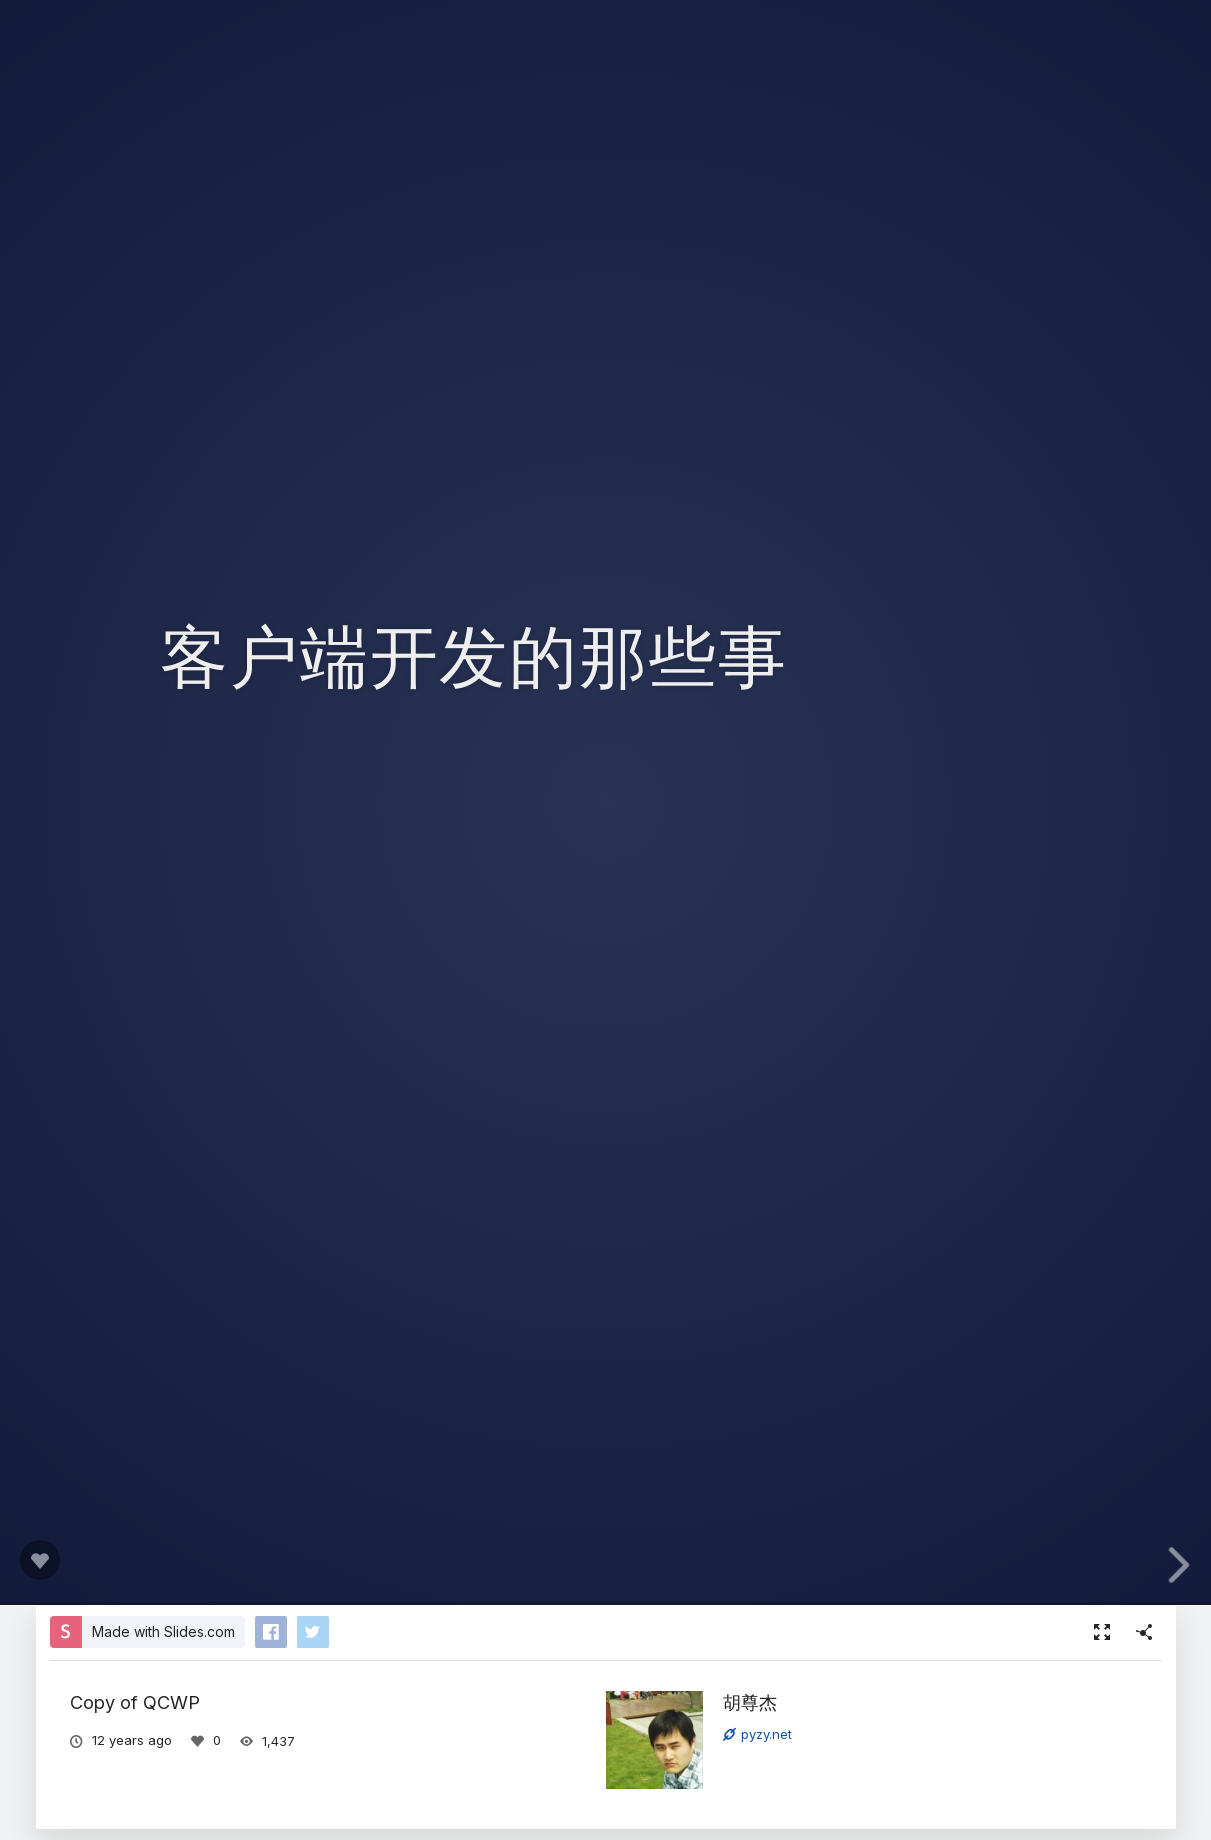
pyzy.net (757, 1734)
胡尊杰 (750, 1702)
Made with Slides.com (163, 1631)
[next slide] (1185, 1565)
